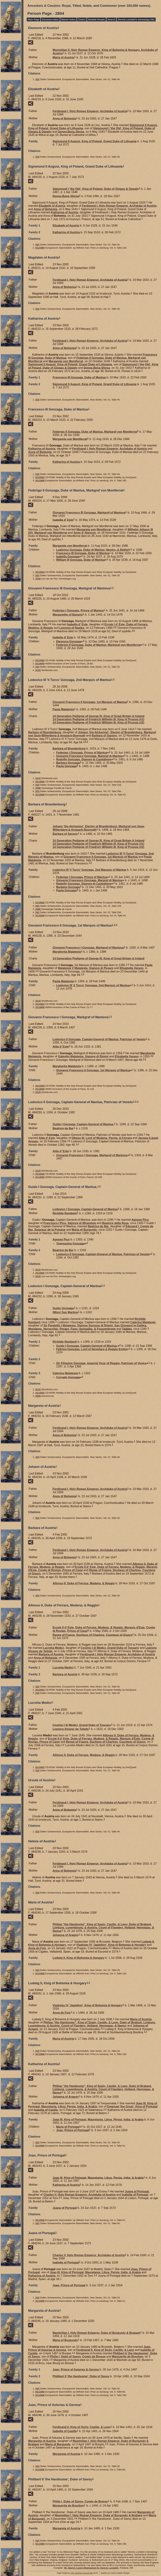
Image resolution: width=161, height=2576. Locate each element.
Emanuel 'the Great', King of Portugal (132, 2106)
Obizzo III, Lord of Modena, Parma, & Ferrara (102, 1137)
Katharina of (64, 212)
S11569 (40, 247)
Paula (66, 765)
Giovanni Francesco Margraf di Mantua (89, 756)
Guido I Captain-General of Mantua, (83, 1124)
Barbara (68, 762)
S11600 (40, 663)
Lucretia (53, 1647)
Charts (81, 19)
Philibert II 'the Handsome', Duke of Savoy (81, 2376)
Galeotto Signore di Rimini (83, 1056)
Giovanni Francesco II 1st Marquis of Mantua (90, 702)
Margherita (67, 951)
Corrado (68, 1377)
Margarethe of (68, 614)
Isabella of (46, 2109)
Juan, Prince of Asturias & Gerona (76, 2369)
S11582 (40, 477)
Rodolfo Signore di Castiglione (83, 759)
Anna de (37, 1948)
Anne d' (84, 532)
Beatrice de (63, 1128)
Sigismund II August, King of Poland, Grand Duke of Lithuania (95, 141)
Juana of (137, 2191)
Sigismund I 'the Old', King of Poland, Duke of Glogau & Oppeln (96, 188)
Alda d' (61, 1046)
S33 (38, 578)
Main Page (33, 19)
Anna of (64, 118)
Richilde (65, 1213)
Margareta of (42, 2440)
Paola (63, 709)
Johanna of (65, 1935)
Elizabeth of (52, 205)
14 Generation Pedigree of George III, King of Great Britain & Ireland (98, 716)
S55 (38, 1396)
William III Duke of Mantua (80, 559)
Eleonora (68, 641)
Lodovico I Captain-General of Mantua (85, 1209)
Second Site (88, 2573)
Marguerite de (127, 2356)
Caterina (142, 1322)
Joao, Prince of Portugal (72, 2130)
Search (111, 19)
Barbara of (44, 732)
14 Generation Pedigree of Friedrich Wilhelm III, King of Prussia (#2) (98, 722)
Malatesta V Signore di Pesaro (85, 968)
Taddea (127, 1328)
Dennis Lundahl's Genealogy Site (136, 19)
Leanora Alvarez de (71, 1729)
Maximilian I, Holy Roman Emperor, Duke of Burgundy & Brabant (96, 2332)
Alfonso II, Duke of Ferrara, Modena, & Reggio (84, 1583)
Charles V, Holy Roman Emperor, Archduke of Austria (79, 2194)
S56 (38, 788)
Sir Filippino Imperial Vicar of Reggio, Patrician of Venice (101, 1363)
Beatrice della (115, 1223)
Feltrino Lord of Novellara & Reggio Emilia (91, 1349)
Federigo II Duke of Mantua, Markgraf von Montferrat (95, 431)
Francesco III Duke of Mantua (79, 377)
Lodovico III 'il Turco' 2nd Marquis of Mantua (89, 869)
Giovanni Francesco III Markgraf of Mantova (89, 512)
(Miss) (65, 1312)
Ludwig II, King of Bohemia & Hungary (78, 1957)
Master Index (68, 19)
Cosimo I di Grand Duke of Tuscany (110, 1647)
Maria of (63, 57)
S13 (38, 670)
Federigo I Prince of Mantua (78, 610)
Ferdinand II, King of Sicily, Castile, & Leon (105, 2349)
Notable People (96, 19)
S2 (37, 79)
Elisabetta (131, 968)
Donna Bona (71, 131)
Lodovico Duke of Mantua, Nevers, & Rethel (92, 549)
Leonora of (71, 627)
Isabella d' (63, 519)
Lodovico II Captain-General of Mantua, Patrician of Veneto (99, 1039)
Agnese (140, 1219)
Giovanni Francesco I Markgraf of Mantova (88, 947)
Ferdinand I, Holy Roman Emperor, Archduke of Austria (90, 111)
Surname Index (50, 19)
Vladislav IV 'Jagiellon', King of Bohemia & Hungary (111, 1944)
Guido (63, 1308)
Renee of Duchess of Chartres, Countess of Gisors (92, 1634)
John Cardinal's (76, 2573)
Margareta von (66, 361)
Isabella (68, 556)
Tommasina (70, 1243)
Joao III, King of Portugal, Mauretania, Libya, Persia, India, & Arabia (92, 2105)
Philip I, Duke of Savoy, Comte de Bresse (78, 2356)
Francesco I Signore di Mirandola (69, 1223)
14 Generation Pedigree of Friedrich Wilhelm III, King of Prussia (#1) (98, 719)
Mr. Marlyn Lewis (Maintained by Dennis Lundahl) (91, 2568)
